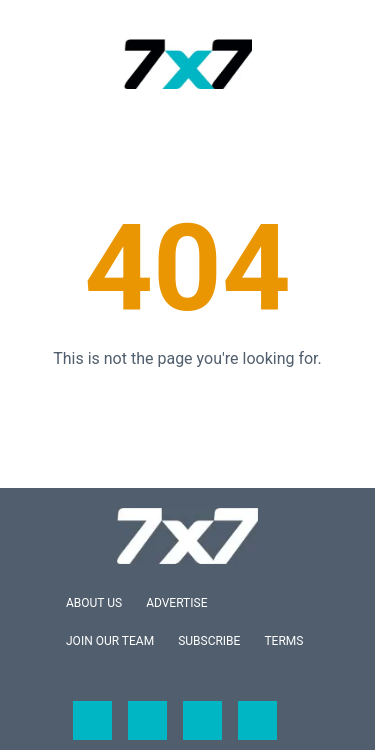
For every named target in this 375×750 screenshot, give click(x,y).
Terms (283, 641)
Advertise (176, 603)
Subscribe (209, 641)
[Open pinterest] (257, 720)
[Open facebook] (92, 720)
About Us (94, 603)
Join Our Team (110, 641)
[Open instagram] (202, 720)
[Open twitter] (147, 720)
